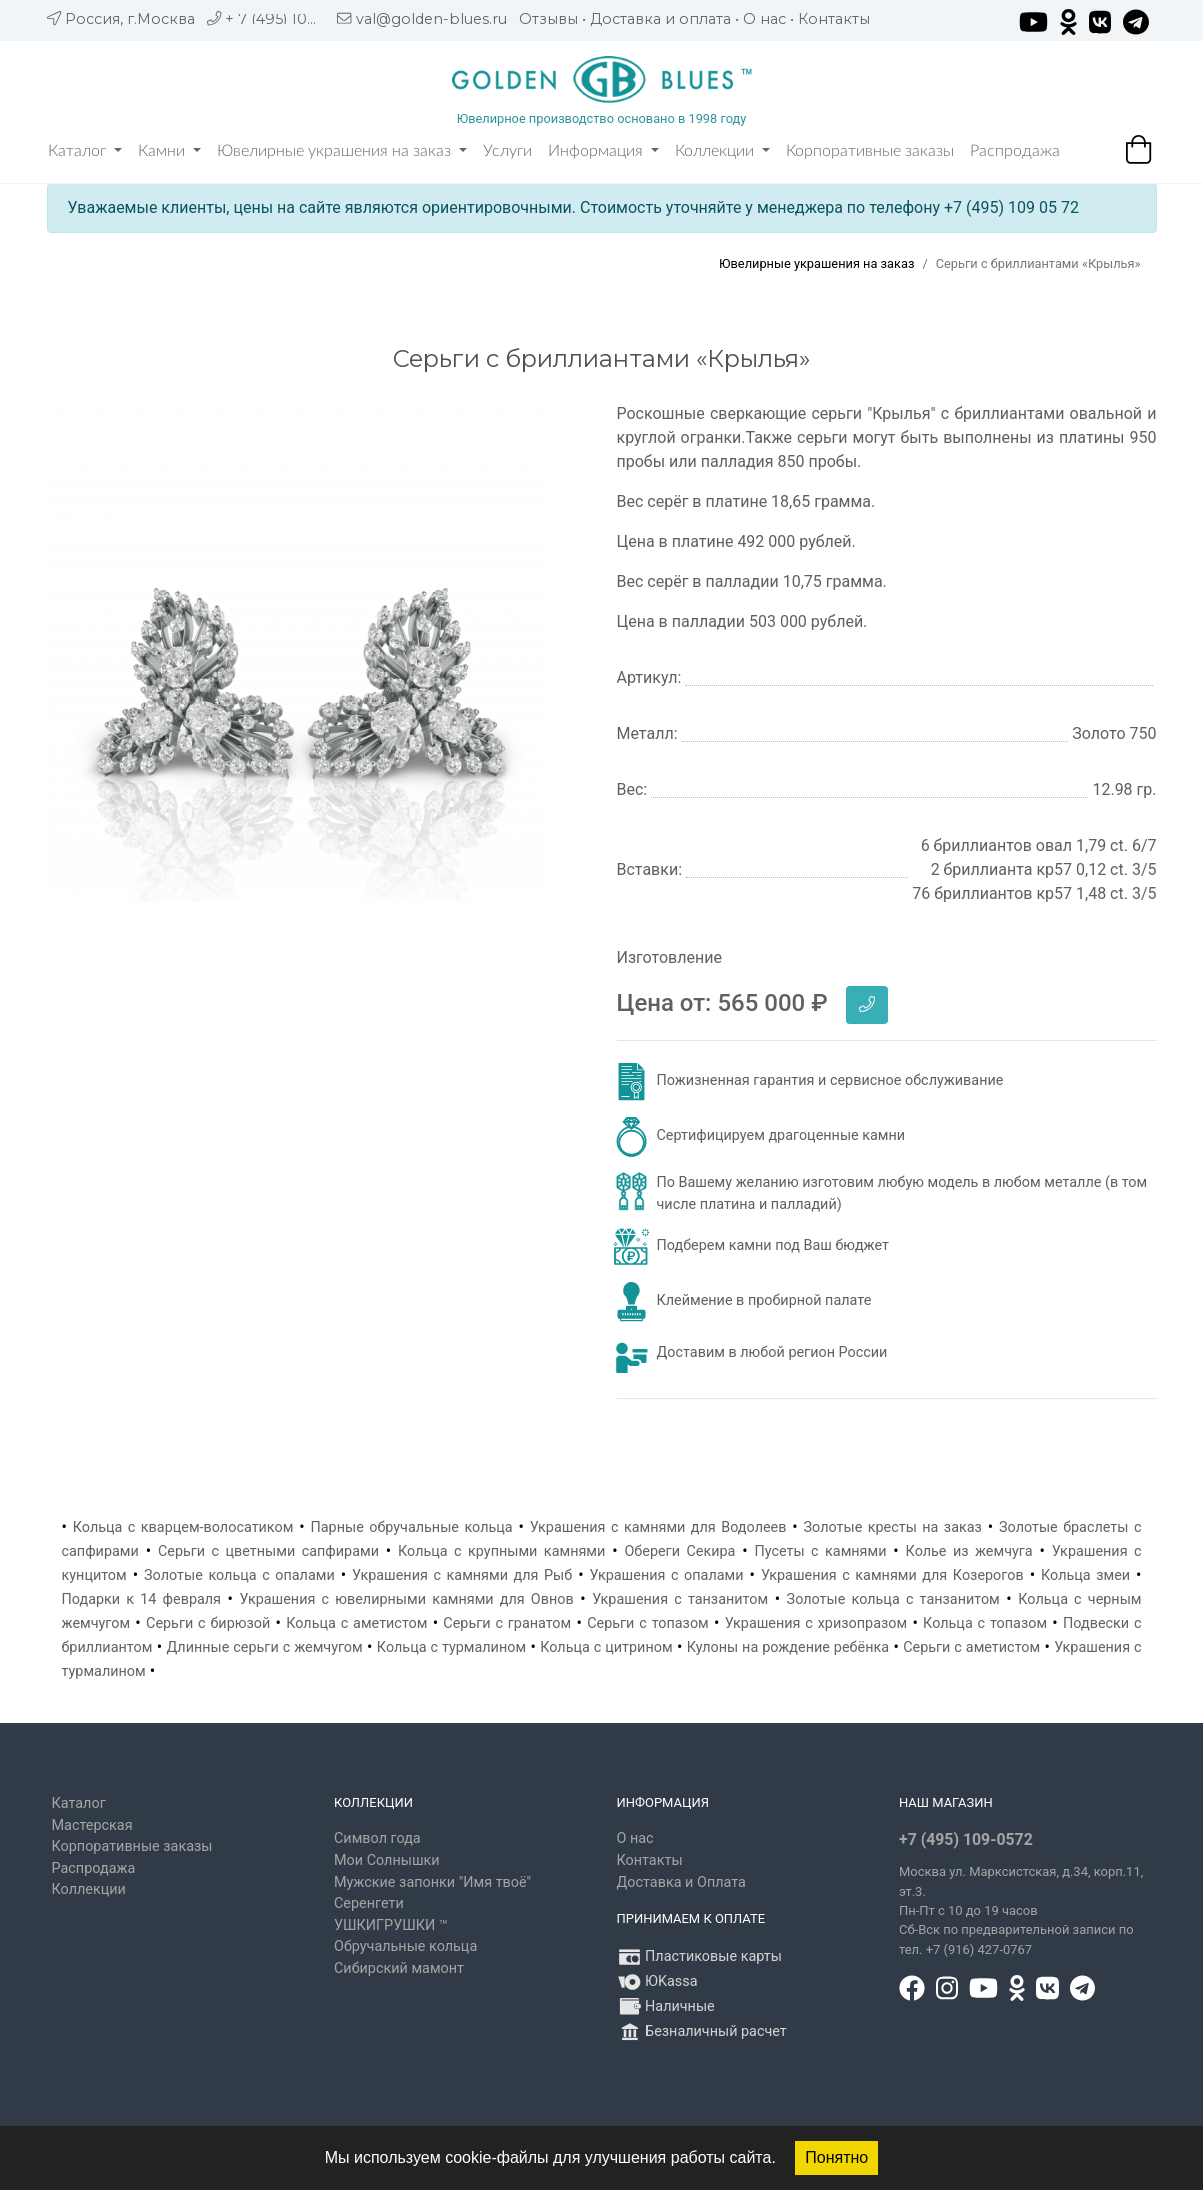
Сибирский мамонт (399, 1968)
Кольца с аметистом (356, 1623)
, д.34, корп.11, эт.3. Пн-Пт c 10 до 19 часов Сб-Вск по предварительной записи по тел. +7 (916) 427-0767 (1021, 1910)
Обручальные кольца (405, 1946)
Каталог (85, 151)
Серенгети (369, 1903)
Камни (169, 151)
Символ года (377, 1838)
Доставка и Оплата (681, 1882)
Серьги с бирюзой (208, 1623)
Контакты (834, 19)
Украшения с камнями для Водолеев (658, 1527)
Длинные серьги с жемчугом (264, 1647)
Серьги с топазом (648, 1623)
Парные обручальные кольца (411, 1527)
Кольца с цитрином (606, 1647)
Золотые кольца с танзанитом (893, 1599)
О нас (764, 19)
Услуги (507, 151)
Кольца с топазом (985, 1623)
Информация (603, 151)
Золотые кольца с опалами (239, 1575)
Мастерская (92, 1825)
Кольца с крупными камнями (501, 1551)
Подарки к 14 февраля (142, 1599)
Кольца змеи (1085, 1575)
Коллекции (722, 151)
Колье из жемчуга (969, 1551)
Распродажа (1015, 151)
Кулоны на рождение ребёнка (788, 1647)
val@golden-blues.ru (431, 19)
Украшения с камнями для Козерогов (892, 1575)
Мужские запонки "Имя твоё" (432, 1882)
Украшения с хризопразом (816, 1623)
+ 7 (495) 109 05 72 (292, 19)
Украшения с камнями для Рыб (462, 1575)
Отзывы (548, 19)
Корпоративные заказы (870, 151)
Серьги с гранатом (507, 1623)
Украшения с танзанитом (680, 1599)
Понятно (836, 2157)
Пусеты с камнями (820, 1551)
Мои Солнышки (387, 1860)
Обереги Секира (679, 1551)
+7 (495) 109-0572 (966, 1839)
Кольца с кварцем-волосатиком (183, 1527)
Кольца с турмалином (451, 1647)
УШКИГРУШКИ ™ (391, 1925)
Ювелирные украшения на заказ (342, 151)
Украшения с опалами (667, 1575)
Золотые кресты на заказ (893, 1527)
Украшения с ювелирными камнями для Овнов (407, 1599)
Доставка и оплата (660, 19)
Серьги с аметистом (971, 1647)
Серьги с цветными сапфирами (268, 1551)
